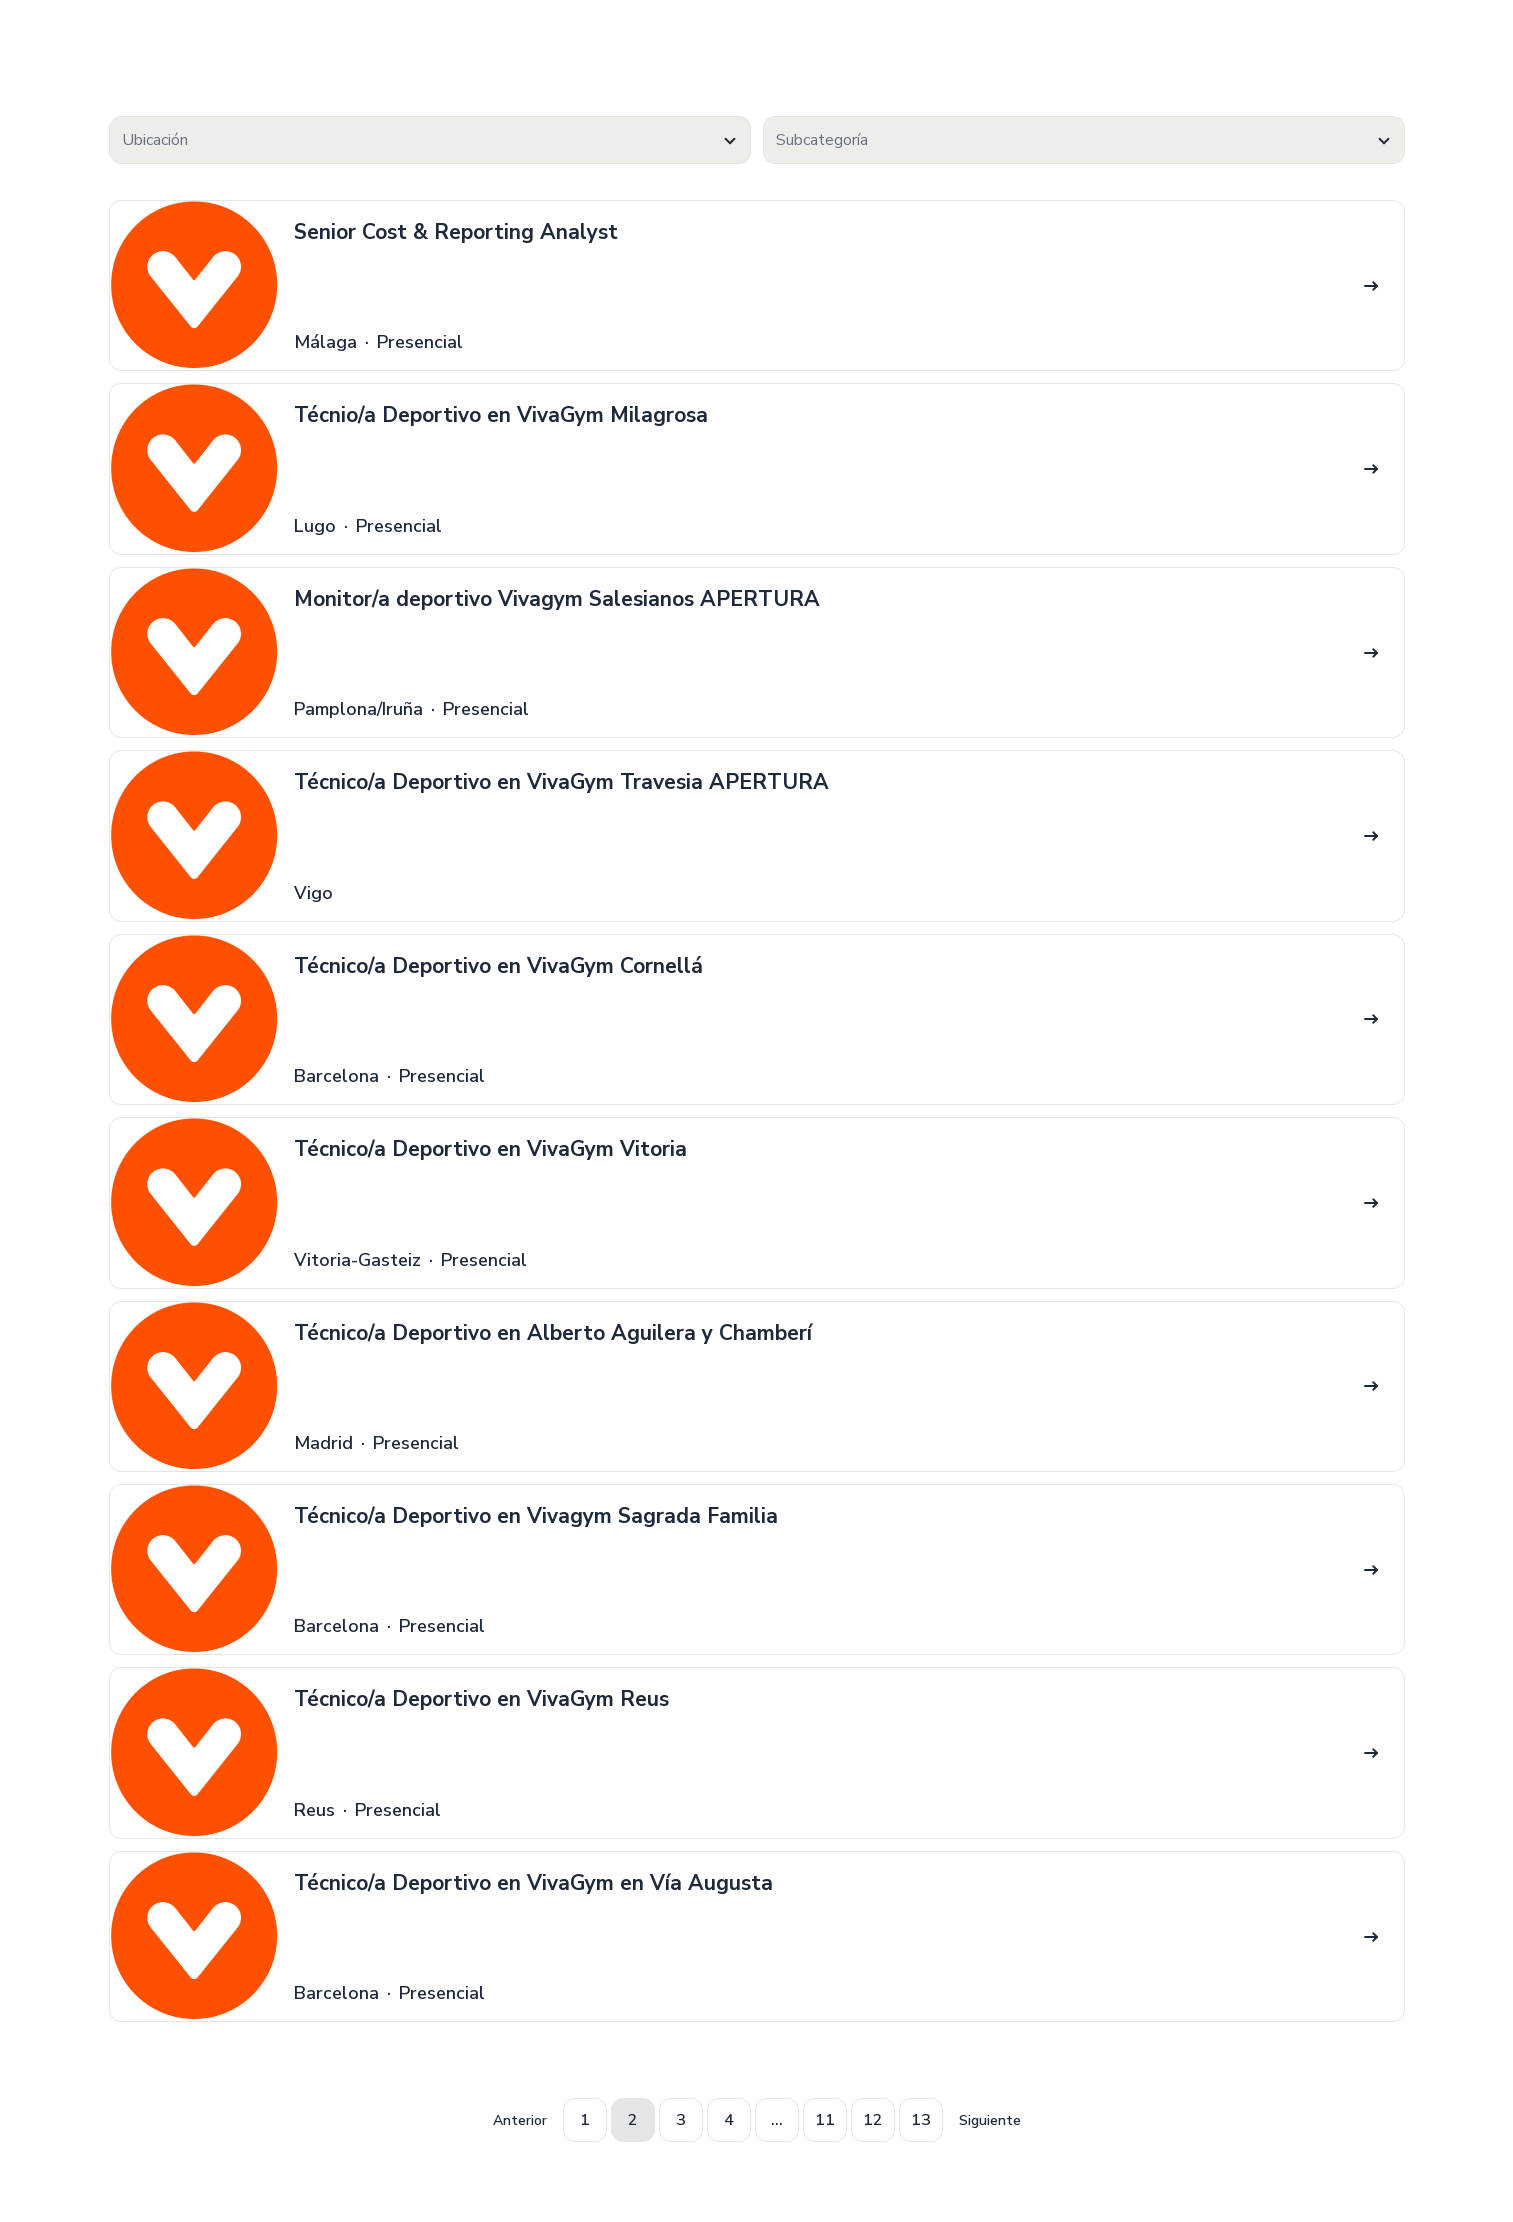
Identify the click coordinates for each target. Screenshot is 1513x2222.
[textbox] (430, 140)
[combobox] (430, 140)
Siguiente (990, 2120)
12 (873, 2120)
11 (825, 2120)
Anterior (520, 2120)
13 (921, 2120)
